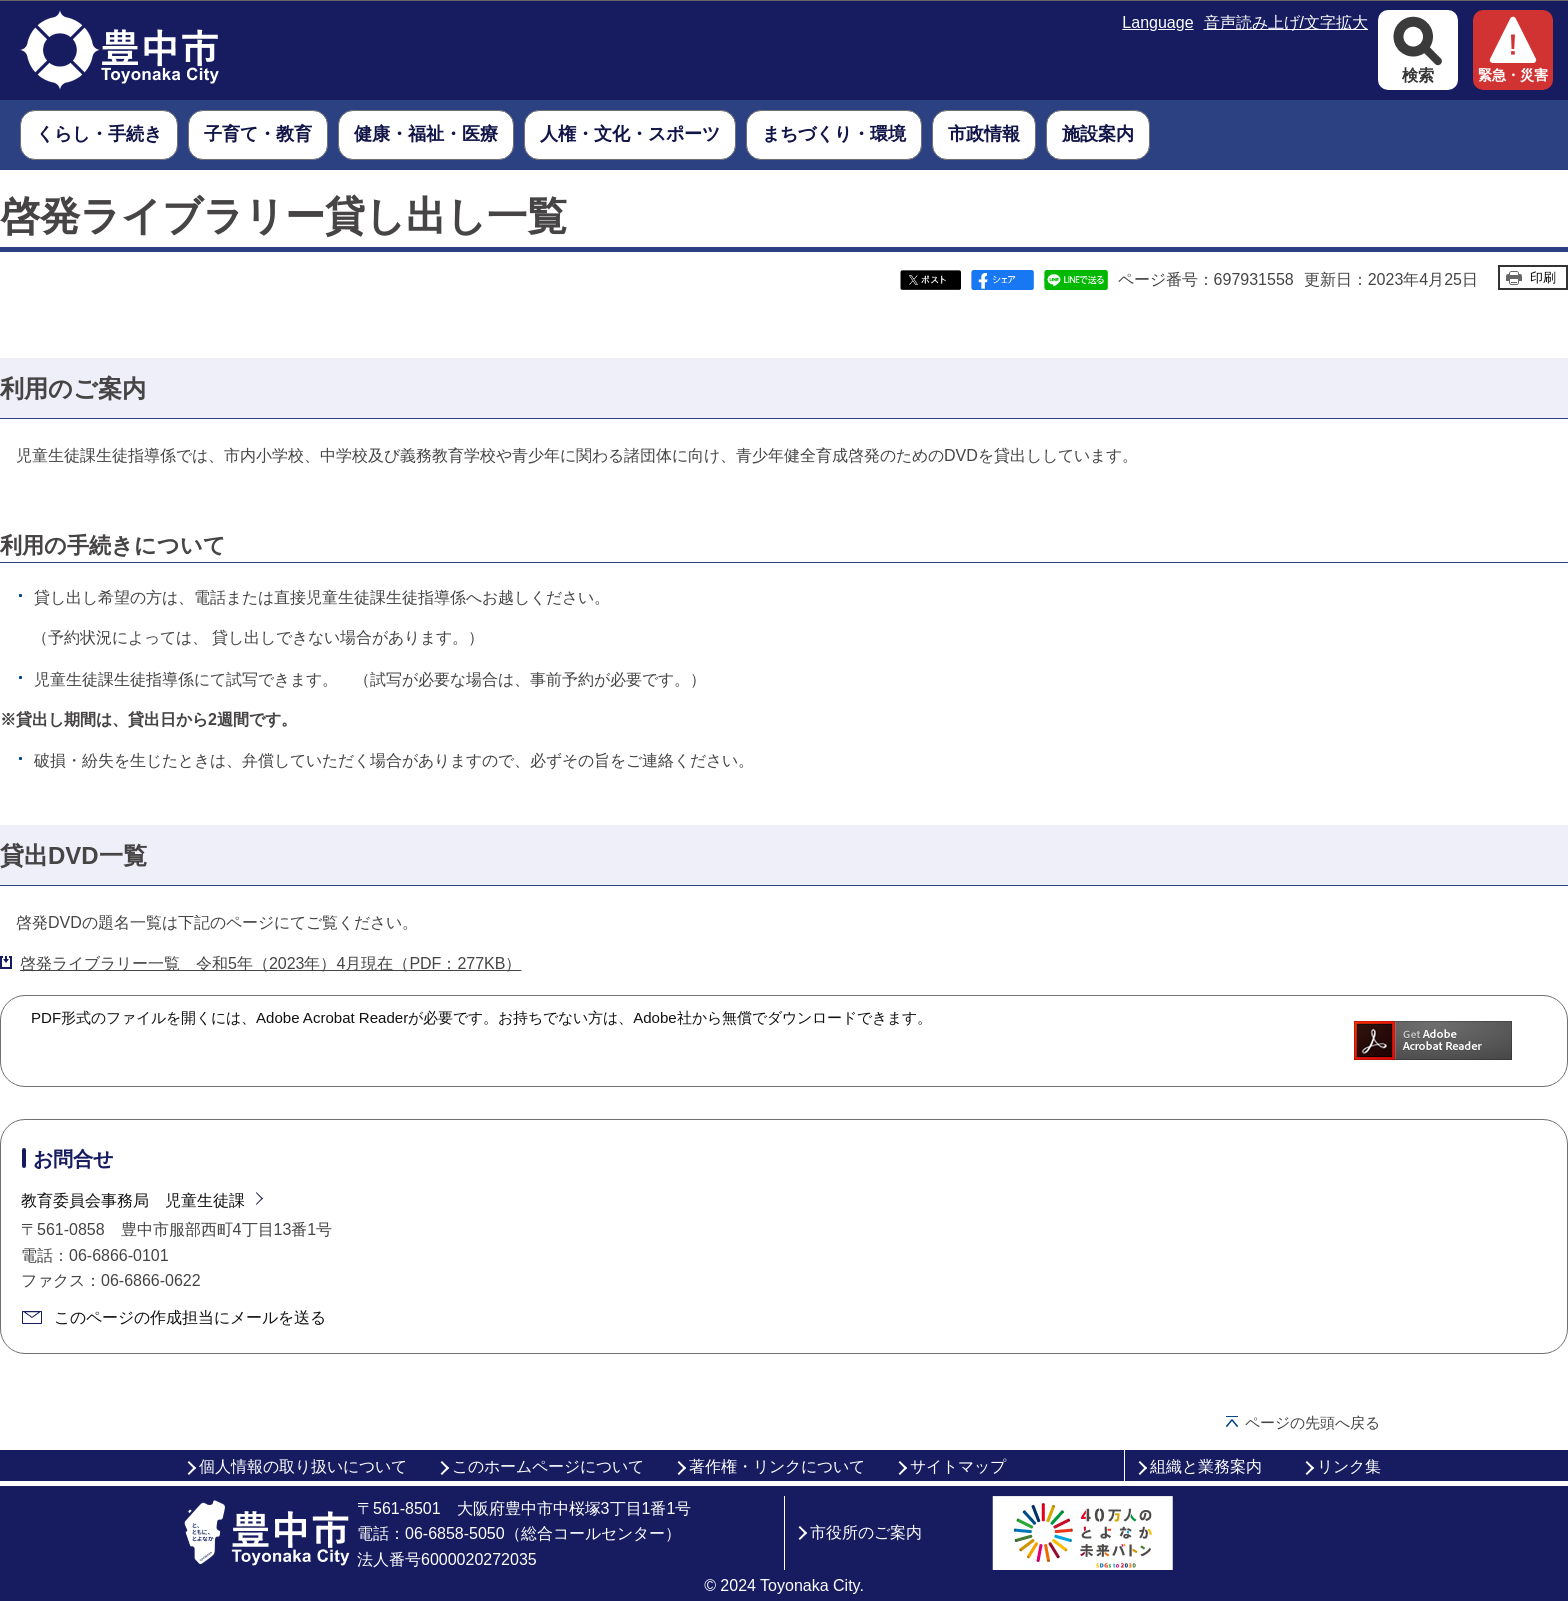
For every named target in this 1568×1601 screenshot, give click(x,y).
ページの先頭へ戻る (1312, 1422)
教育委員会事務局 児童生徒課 (133, 1200)
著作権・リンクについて (777, 1466)
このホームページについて (548, 1466)
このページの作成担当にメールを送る (190, 1317)
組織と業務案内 (1206, 1466)
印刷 (1543, 277)
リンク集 (1349, 1466)
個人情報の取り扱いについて (303, 1466)
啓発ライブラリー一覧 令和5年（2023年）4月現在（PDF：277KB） (270, 963)
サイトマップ (958, 1466)
